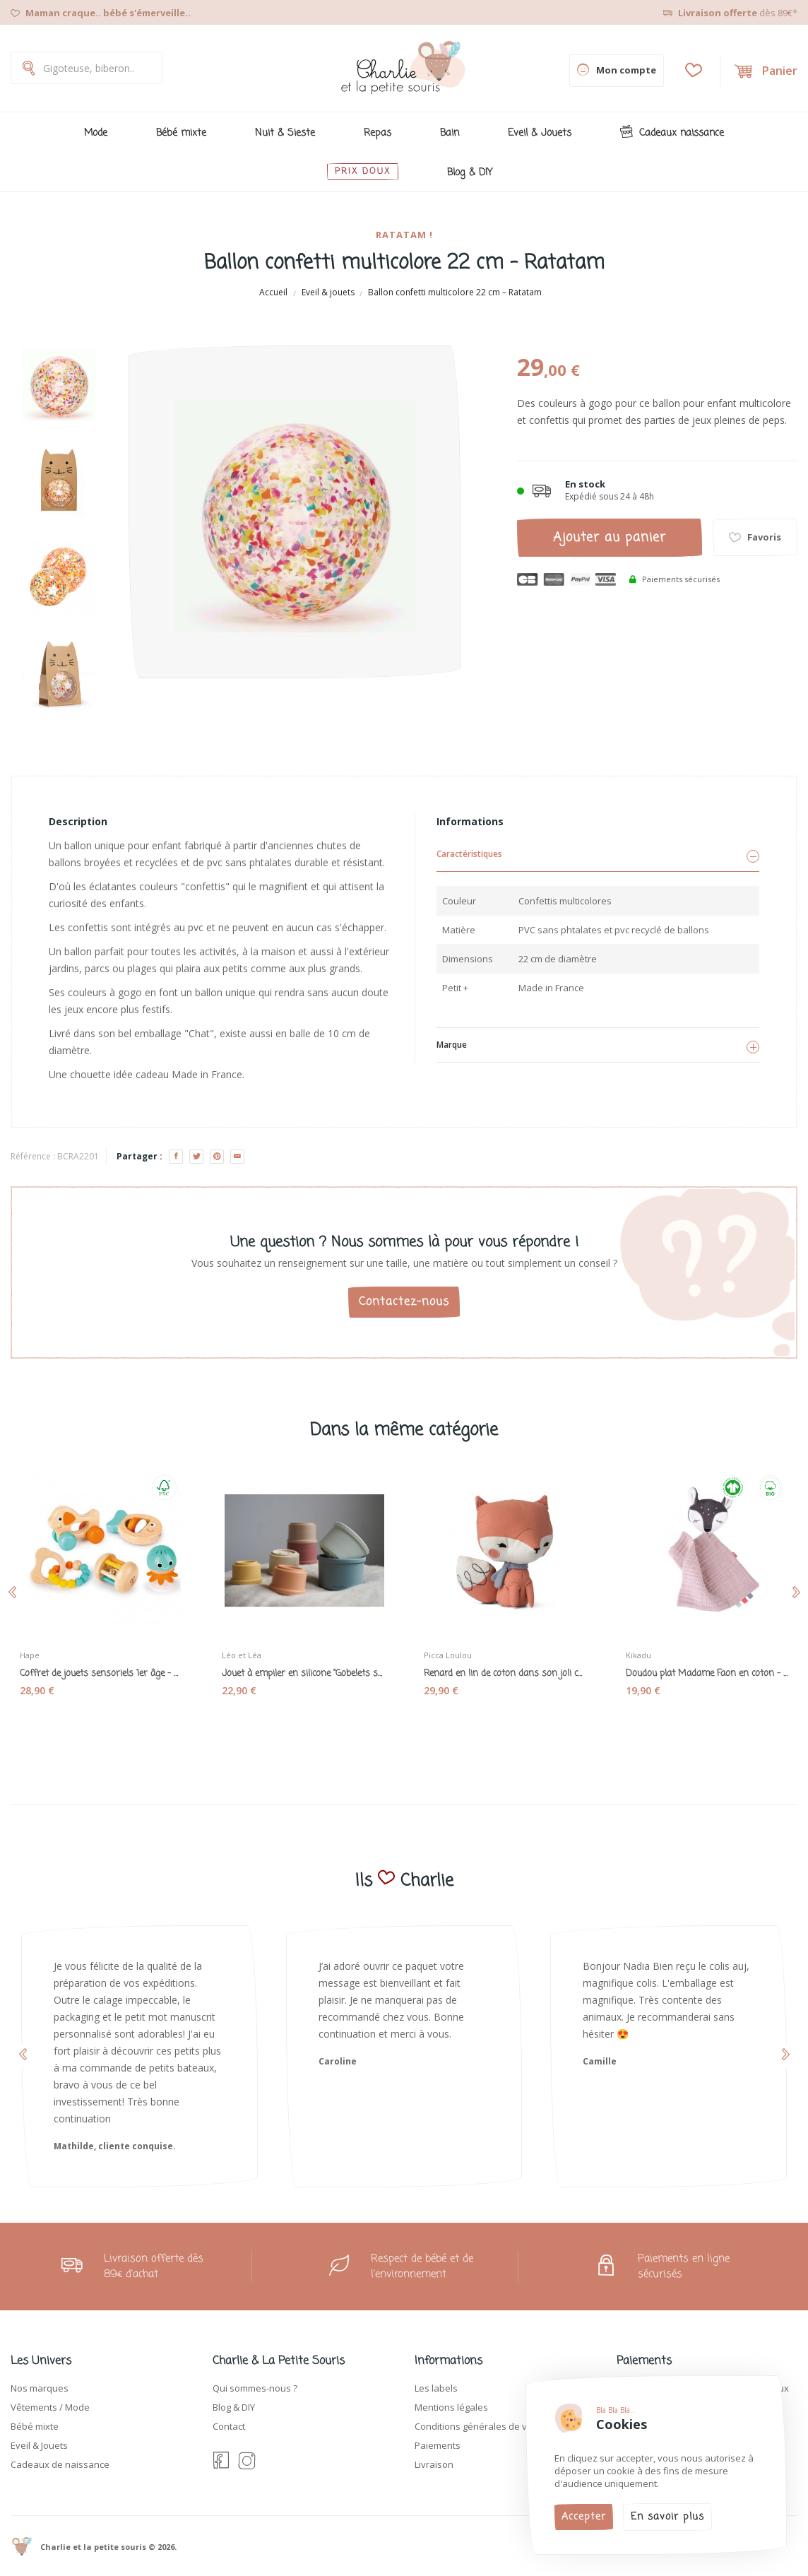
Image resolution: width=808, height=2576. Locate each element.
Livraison (434, 2464)
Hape (37, 1648)
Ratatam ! (404, 234)
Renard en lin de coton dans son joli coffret (505, 1666)
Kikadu (645, 1648)
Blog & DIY (234, 2407)
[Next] (59, 743)
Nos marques (40, 2388)
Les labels (436, 2388)
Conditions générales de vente (481, 2426)
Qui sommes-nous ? (255, 2388)
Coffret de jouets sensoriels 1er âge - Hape (101, 1666)
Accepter (584, 2517)
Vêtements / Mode (50, 2407)
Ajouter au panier (609, 538)
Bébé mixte (35, 2426)
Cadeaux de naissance (60, 2464)
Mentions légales (451, 2407)
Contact (229, 2426)
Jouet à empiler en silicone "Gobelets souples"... (303, 1666)
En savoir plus (667, 2517)
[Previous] (59, 335)
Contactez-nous (404, 1302)
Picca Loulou (455, 1648)
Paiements (438, 2445)
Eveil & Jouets (39, 2445)
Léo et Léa (248, 1648)
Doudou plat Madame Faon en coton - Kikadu (707, 1666)
